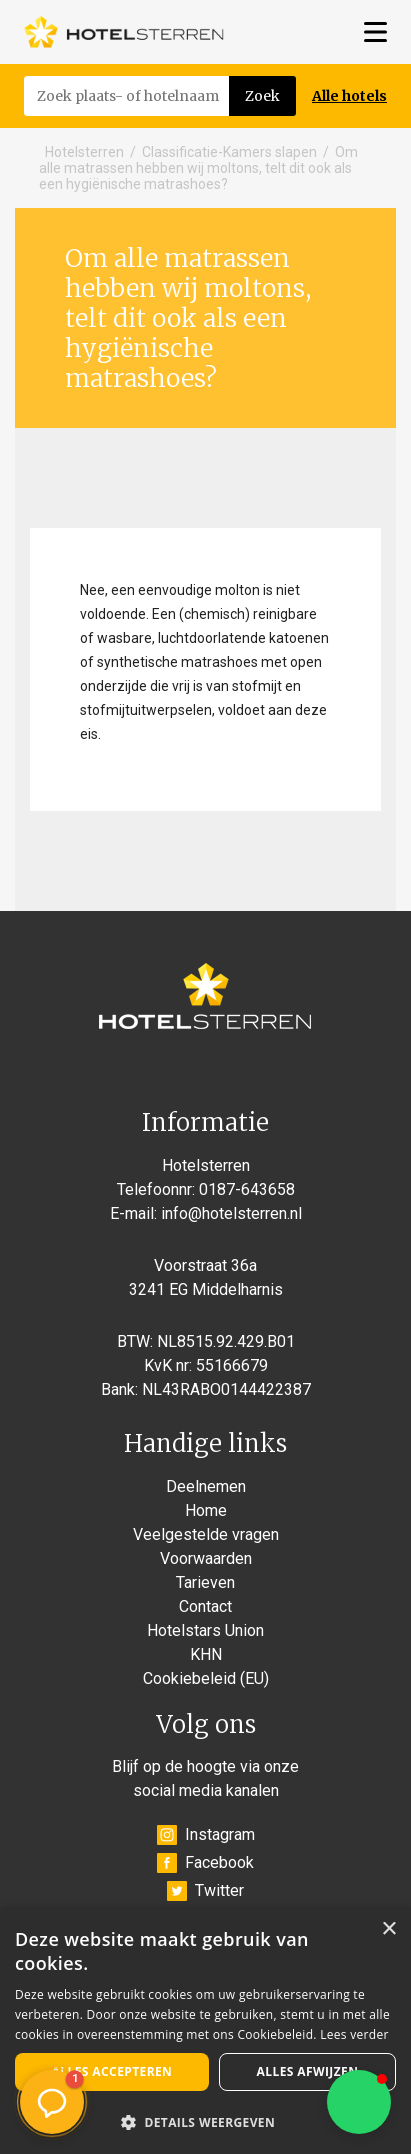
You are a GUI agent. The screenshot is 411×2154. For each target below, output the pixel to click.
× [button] (388, 1929)
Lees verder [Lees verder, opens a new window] (354, 2034)
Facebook (205, 1863)
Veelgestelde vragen (206, 1534)
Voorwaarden (206, 1558)
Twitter (205, 1891)
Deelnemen (206, 1486)
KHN (206, 1654)
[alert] (205, 2031)
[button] (359, 2102)
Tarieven (205, 1582)
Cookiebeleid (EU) (206, 1678)
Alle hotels (349, 96)
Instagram (206, 1835)
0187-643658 (247, 1189)
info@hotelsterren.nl (231, 1213)
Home (206, 1510)
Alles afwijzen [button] (308, 2071)
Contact (205, 1606)
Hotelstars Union (205, 1630)
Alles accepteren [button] (112, 2071)
